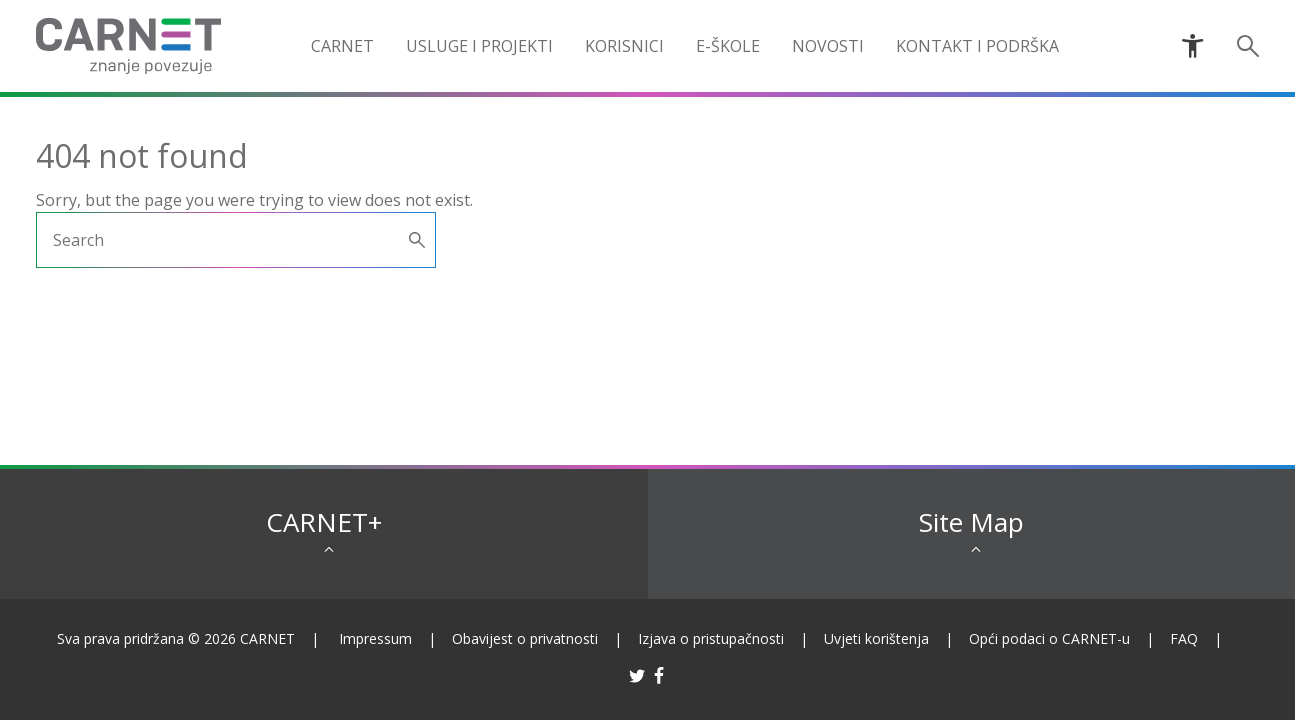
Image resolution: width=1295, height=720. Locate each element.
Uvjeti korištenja (876, 638)
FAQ (1184, 638)
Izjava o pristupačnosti (711, 638)
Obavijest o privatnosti (525, 638)
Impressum (375, 638)
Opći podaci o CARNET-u (1049, 638)
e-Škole (728, 46)
